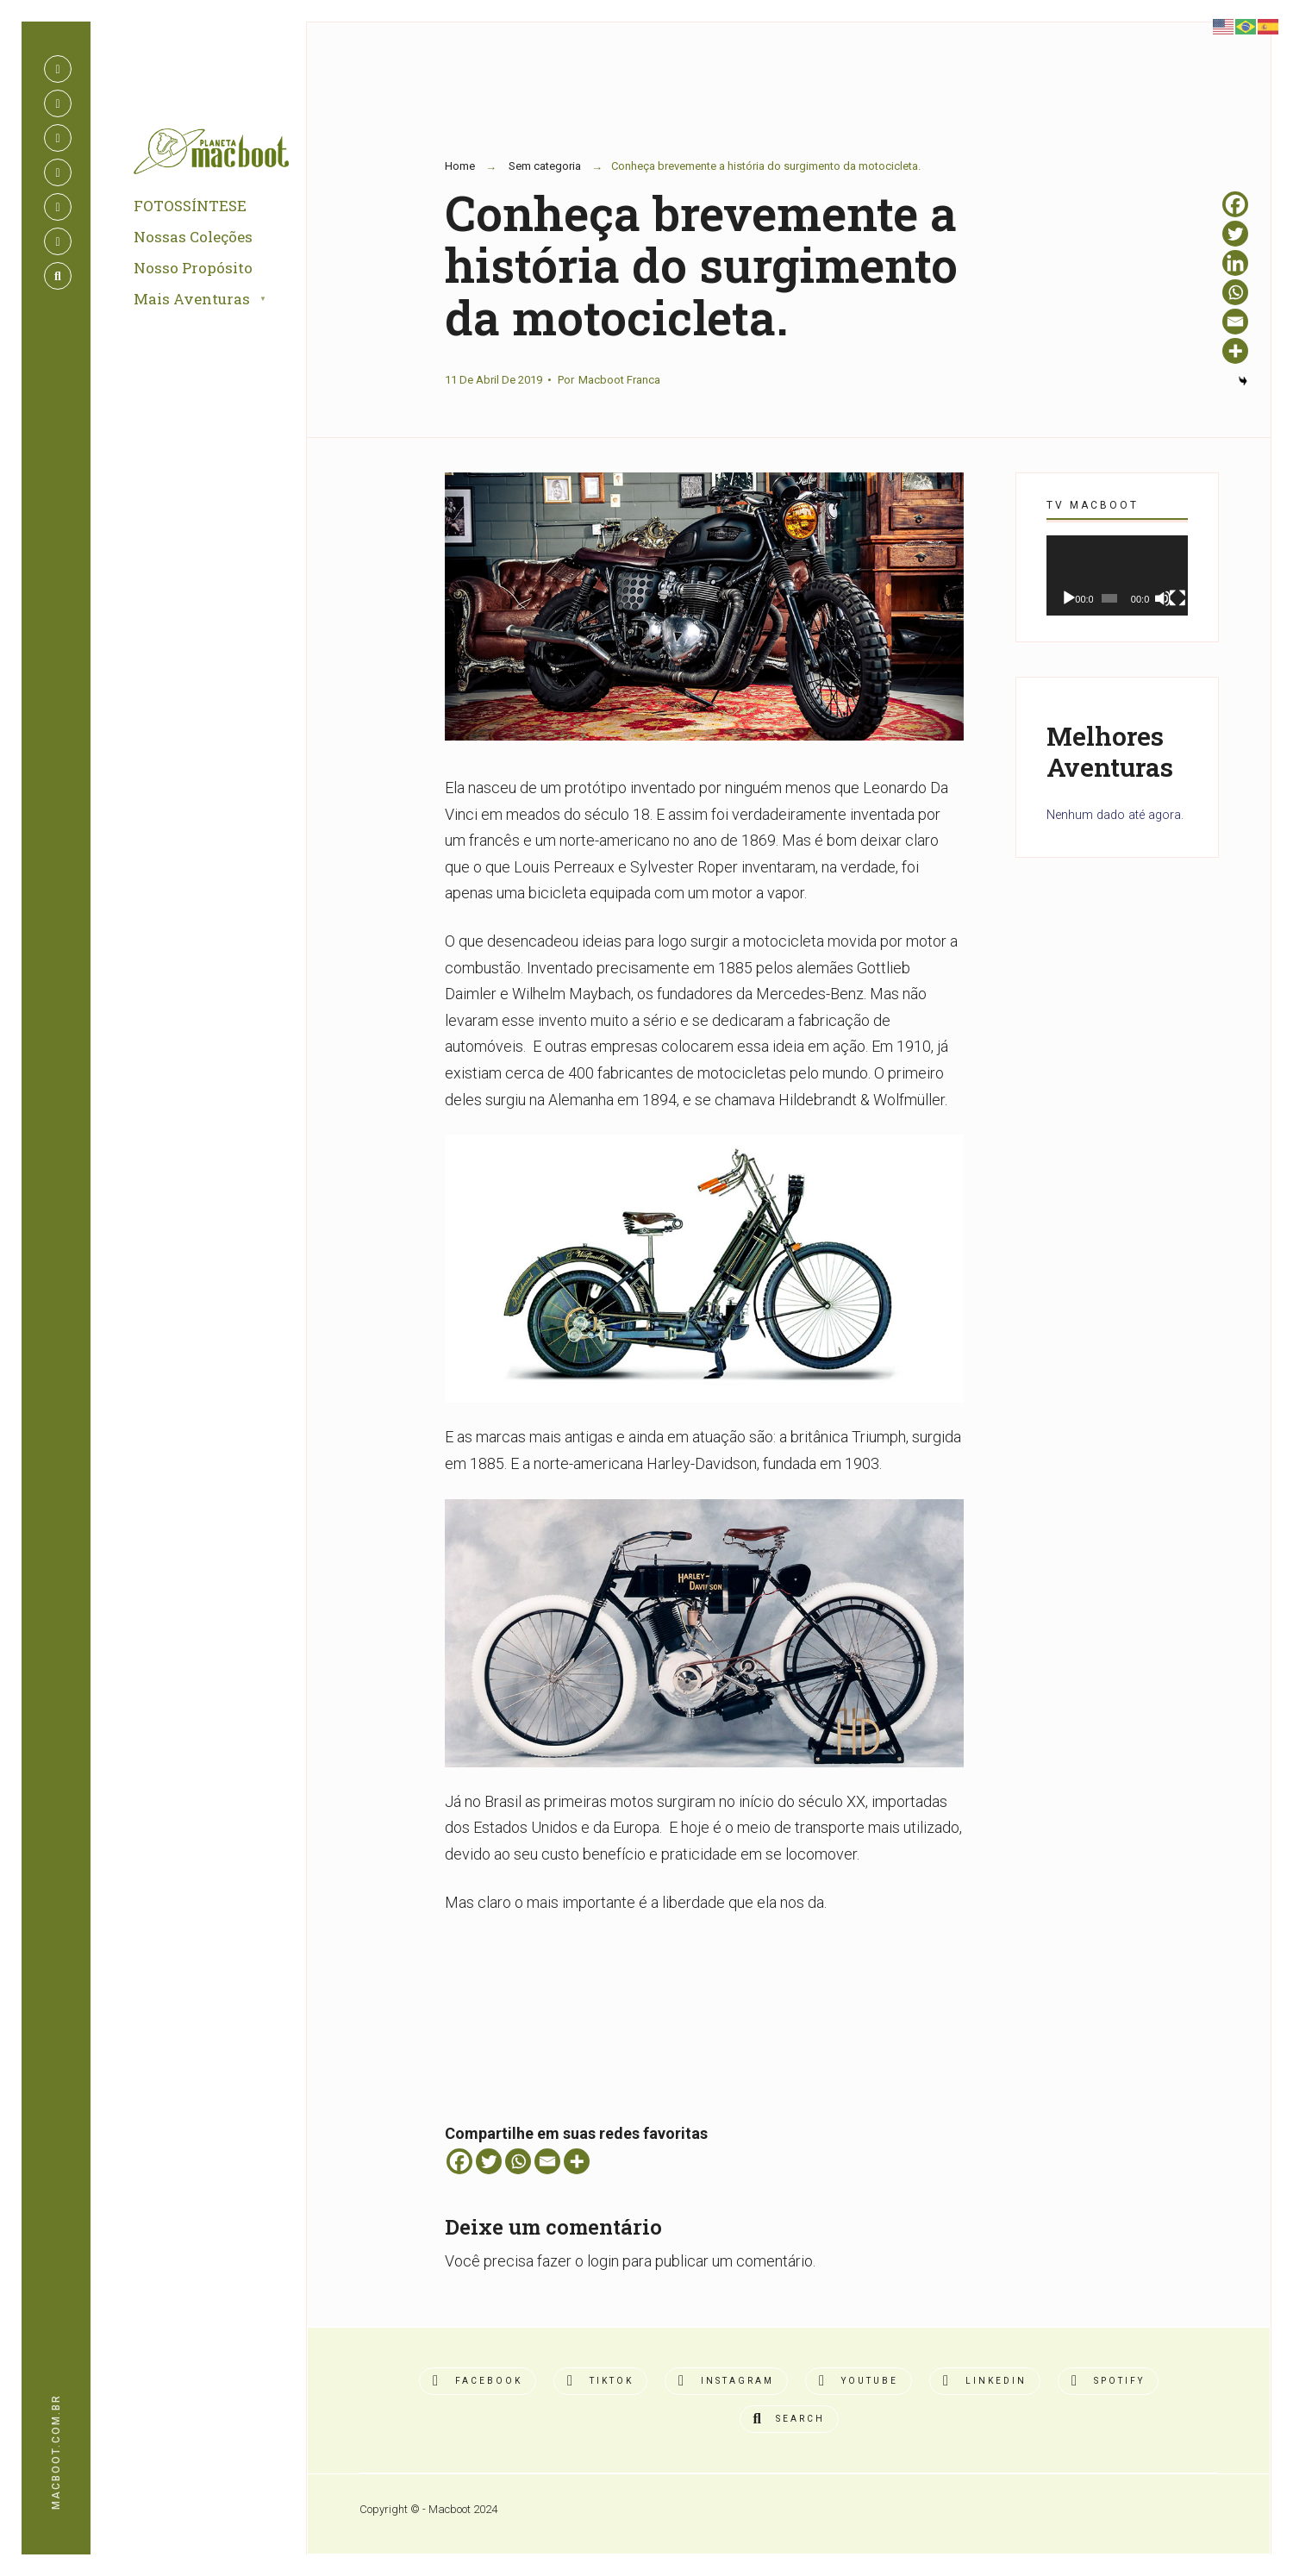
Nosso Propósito (193, 268)
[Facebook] (459, 2161)
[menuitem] (220, 300)
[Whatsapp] (518, 2161)
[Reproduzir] (1069, 598)
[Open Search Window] (58, 276)
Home (460, 165)
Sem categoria (545, 165)
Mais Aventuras (192, 299)
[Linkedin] (1235, 263)
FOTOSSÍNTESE (190, 206)
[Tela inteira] (1177, 598)
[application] (1117, 575)
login (603, 2261)
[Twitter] (489, 2161)
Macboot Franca (619, 379)
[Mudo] (1162, 598)
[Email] (547, 2161)
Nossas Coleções (193, 237)
